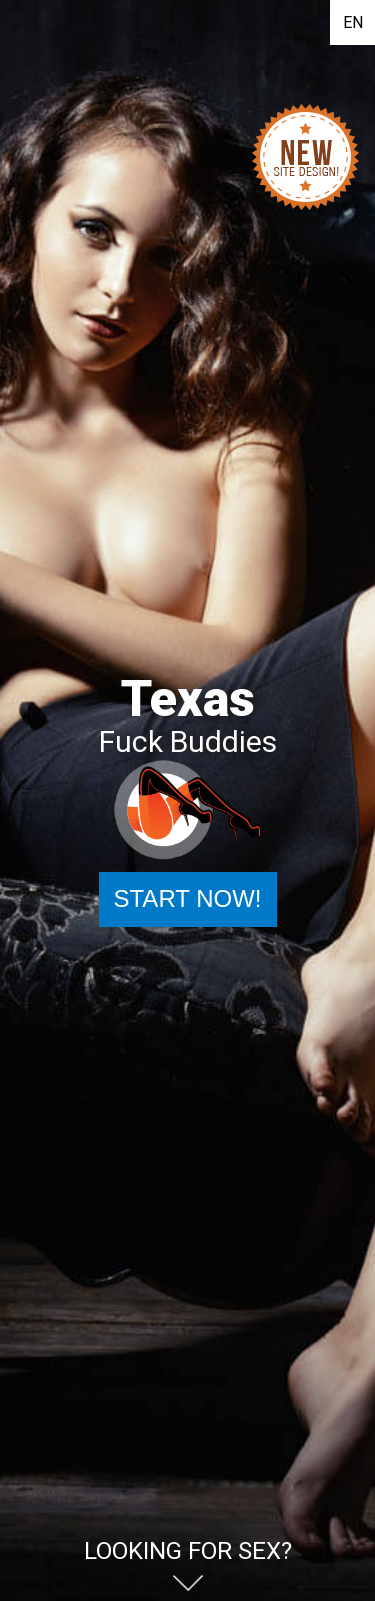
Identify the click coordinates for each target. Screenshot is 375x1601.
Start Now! (187, 898)
